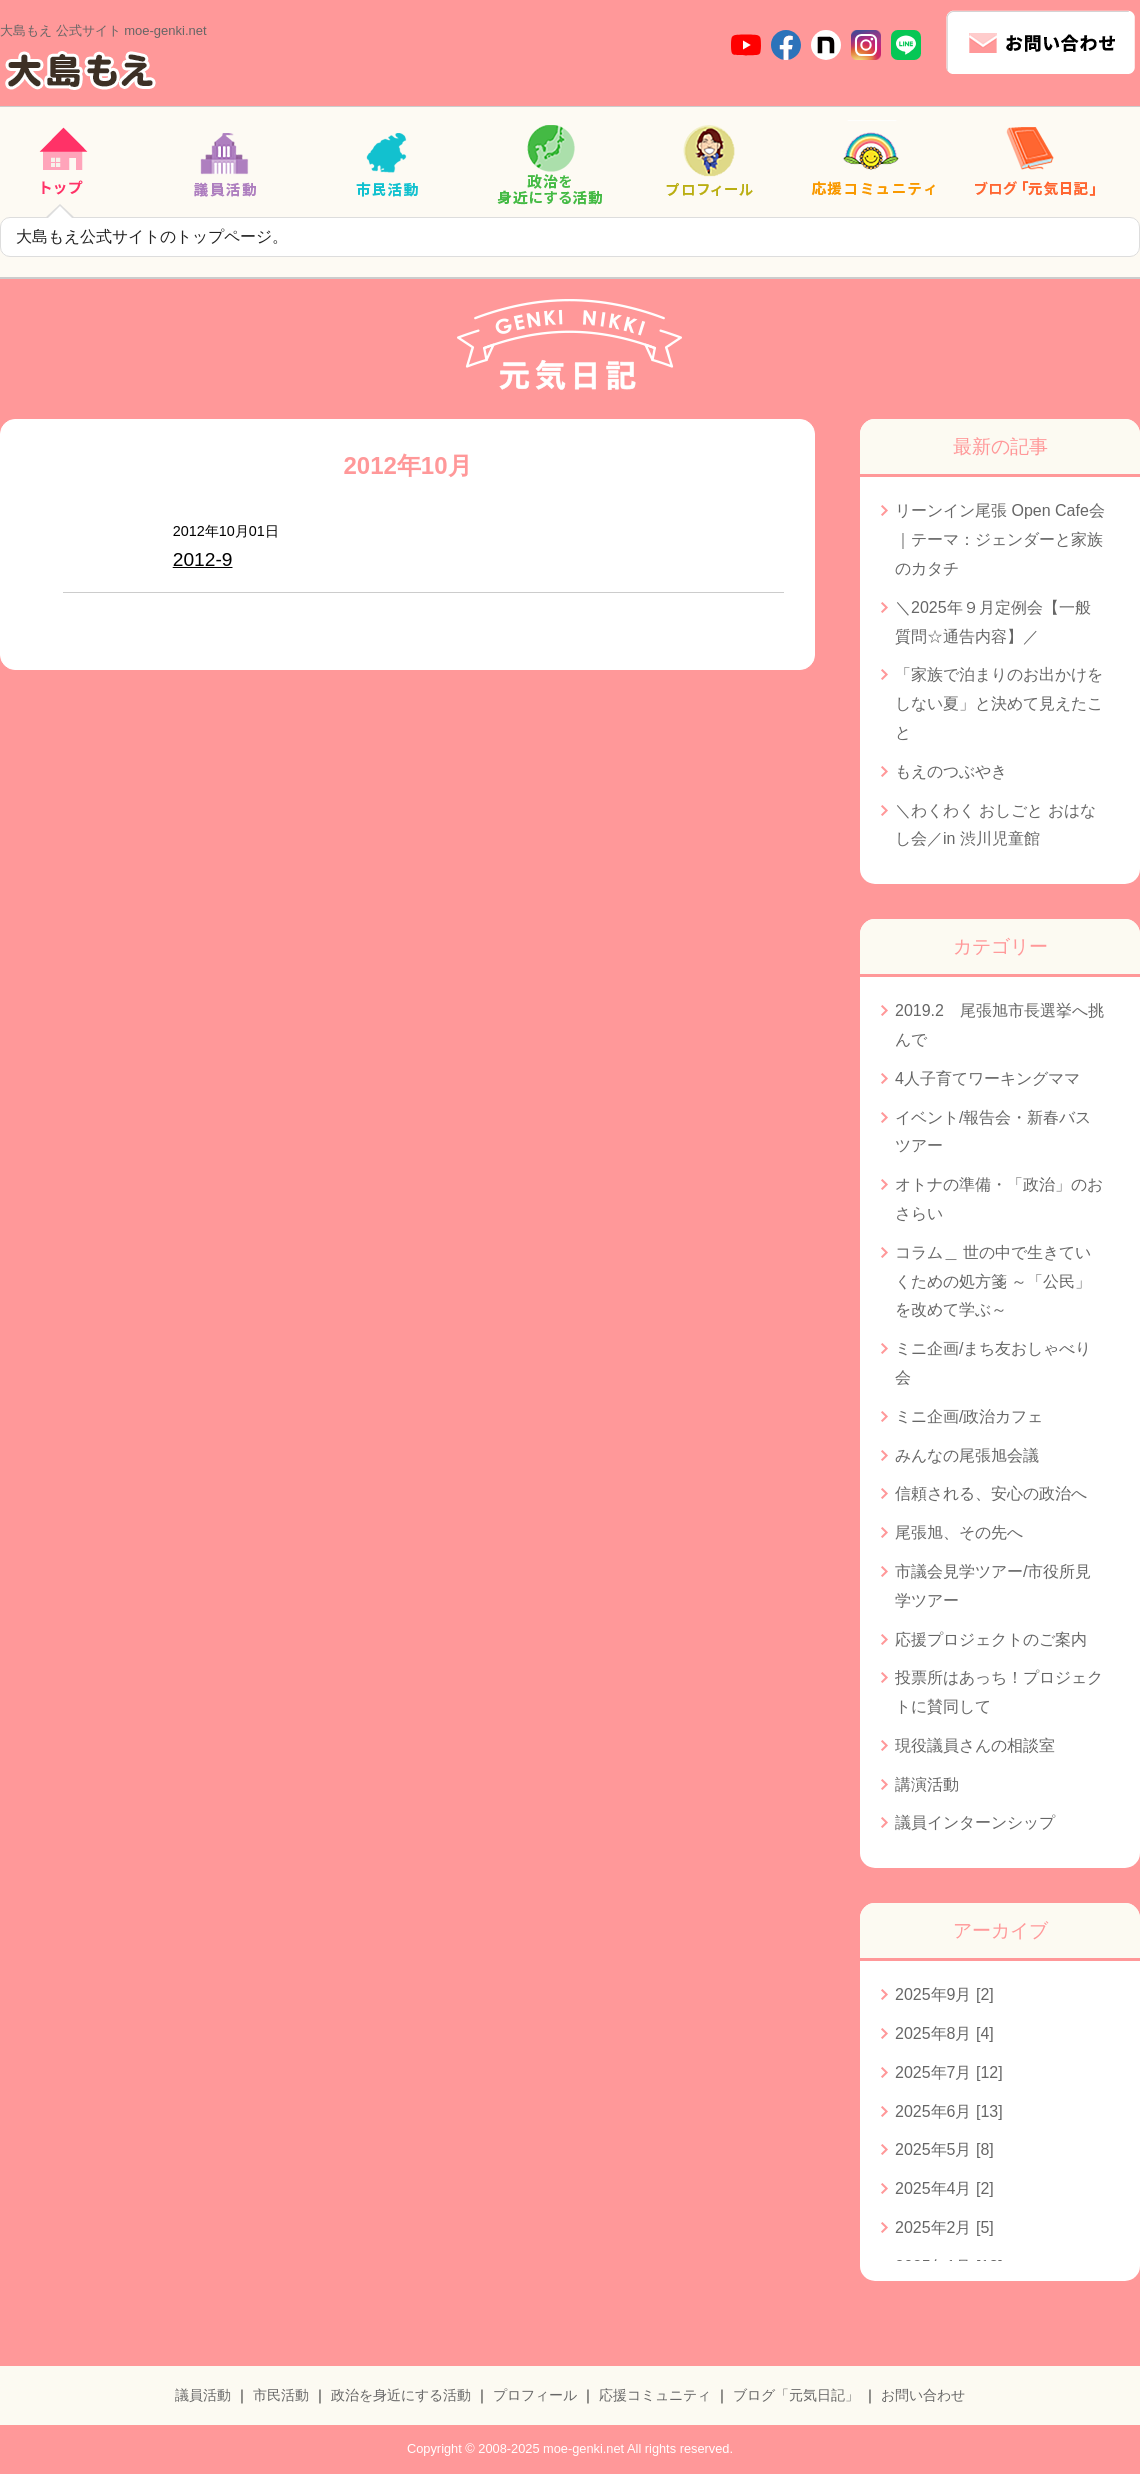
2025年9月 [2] (944, 1994)
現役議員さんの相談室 (975, 1745)
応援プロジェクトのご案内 (991, 1639)
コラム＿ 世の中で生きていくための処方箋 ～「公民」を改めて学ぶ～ (993, 1281)
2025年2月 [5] (944, 2227)
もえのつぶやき (951, 771)
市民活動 (281, 2395)
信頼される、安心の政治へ (991, 1493)
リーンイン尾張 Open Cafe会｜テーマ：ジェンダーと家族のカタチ (1000, 539)
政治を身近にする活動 (401, 2395)
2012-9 (203, 559)
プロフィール (535, 2395)
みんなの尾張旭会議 (967, 1455)
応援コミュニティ (655, 2395)
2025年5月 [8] (944, 2149)
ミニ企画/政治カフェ (969, 1416)
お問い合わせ (923, 2395)
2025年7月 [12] (949, 2072)
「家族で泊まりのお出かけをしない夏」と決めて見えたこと (999, 703)
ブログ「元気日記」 (796, 2395)
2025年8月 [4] (944, 2033)
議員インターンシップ (975, 1822)
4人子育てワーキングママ (987, 1078)
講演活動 (927, 1784)
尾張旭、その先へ (959, 1532)
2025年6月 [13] (949, 2111)
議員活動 (203, 2395)
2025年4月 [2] (944, 2188)
